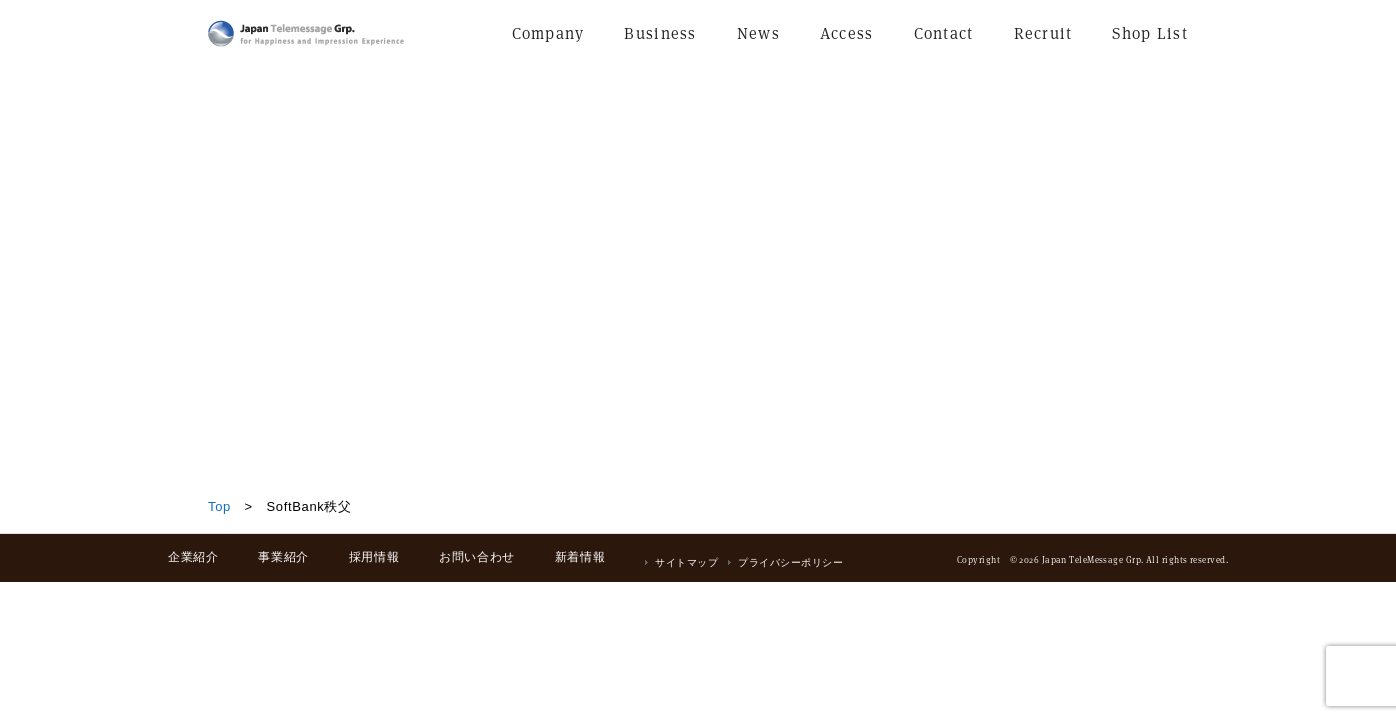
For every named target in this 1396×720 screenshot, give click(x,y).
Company (548, 33)
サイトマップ (686, 562)
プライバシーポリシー (790, 562)
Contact (944, 33)
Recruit (1043, 33)
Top (219, 506)
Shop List (1150, 33)
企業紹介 (193, 557)
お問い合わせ (477, 557)
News (758, 33)
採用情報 (374, 557)
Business (660, 33)
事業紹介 (283, 557)
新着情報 (580, 557)
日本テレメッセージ (306, 33)
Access (847, 33)
